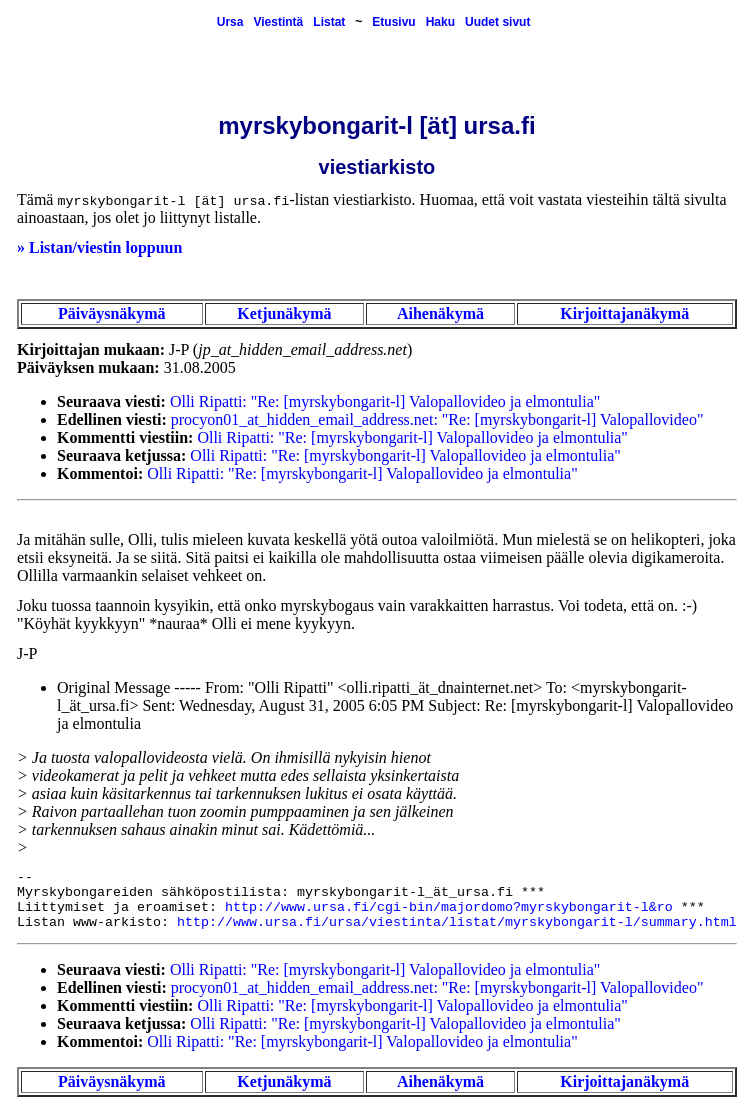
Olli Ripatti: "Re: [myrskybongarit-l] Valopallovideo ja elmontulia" (385, 401)
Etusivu (393, 22)
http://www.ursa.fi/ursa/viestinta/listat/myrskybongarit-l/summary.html (457, 922)
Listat (329, 22)
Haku (440, 22)
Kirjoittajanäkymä (624, 313)
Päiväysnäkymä (112, 313)
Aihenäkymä (440, 313)
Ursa (230, 22)
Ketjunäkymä (284, 313)
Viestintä (278, 22)
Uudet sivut (497, 22)
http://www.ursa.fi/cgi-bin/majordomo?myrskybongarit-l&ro (449, 907)
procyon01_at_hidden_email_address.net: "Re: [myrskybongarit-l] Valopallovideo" (437, 419)
